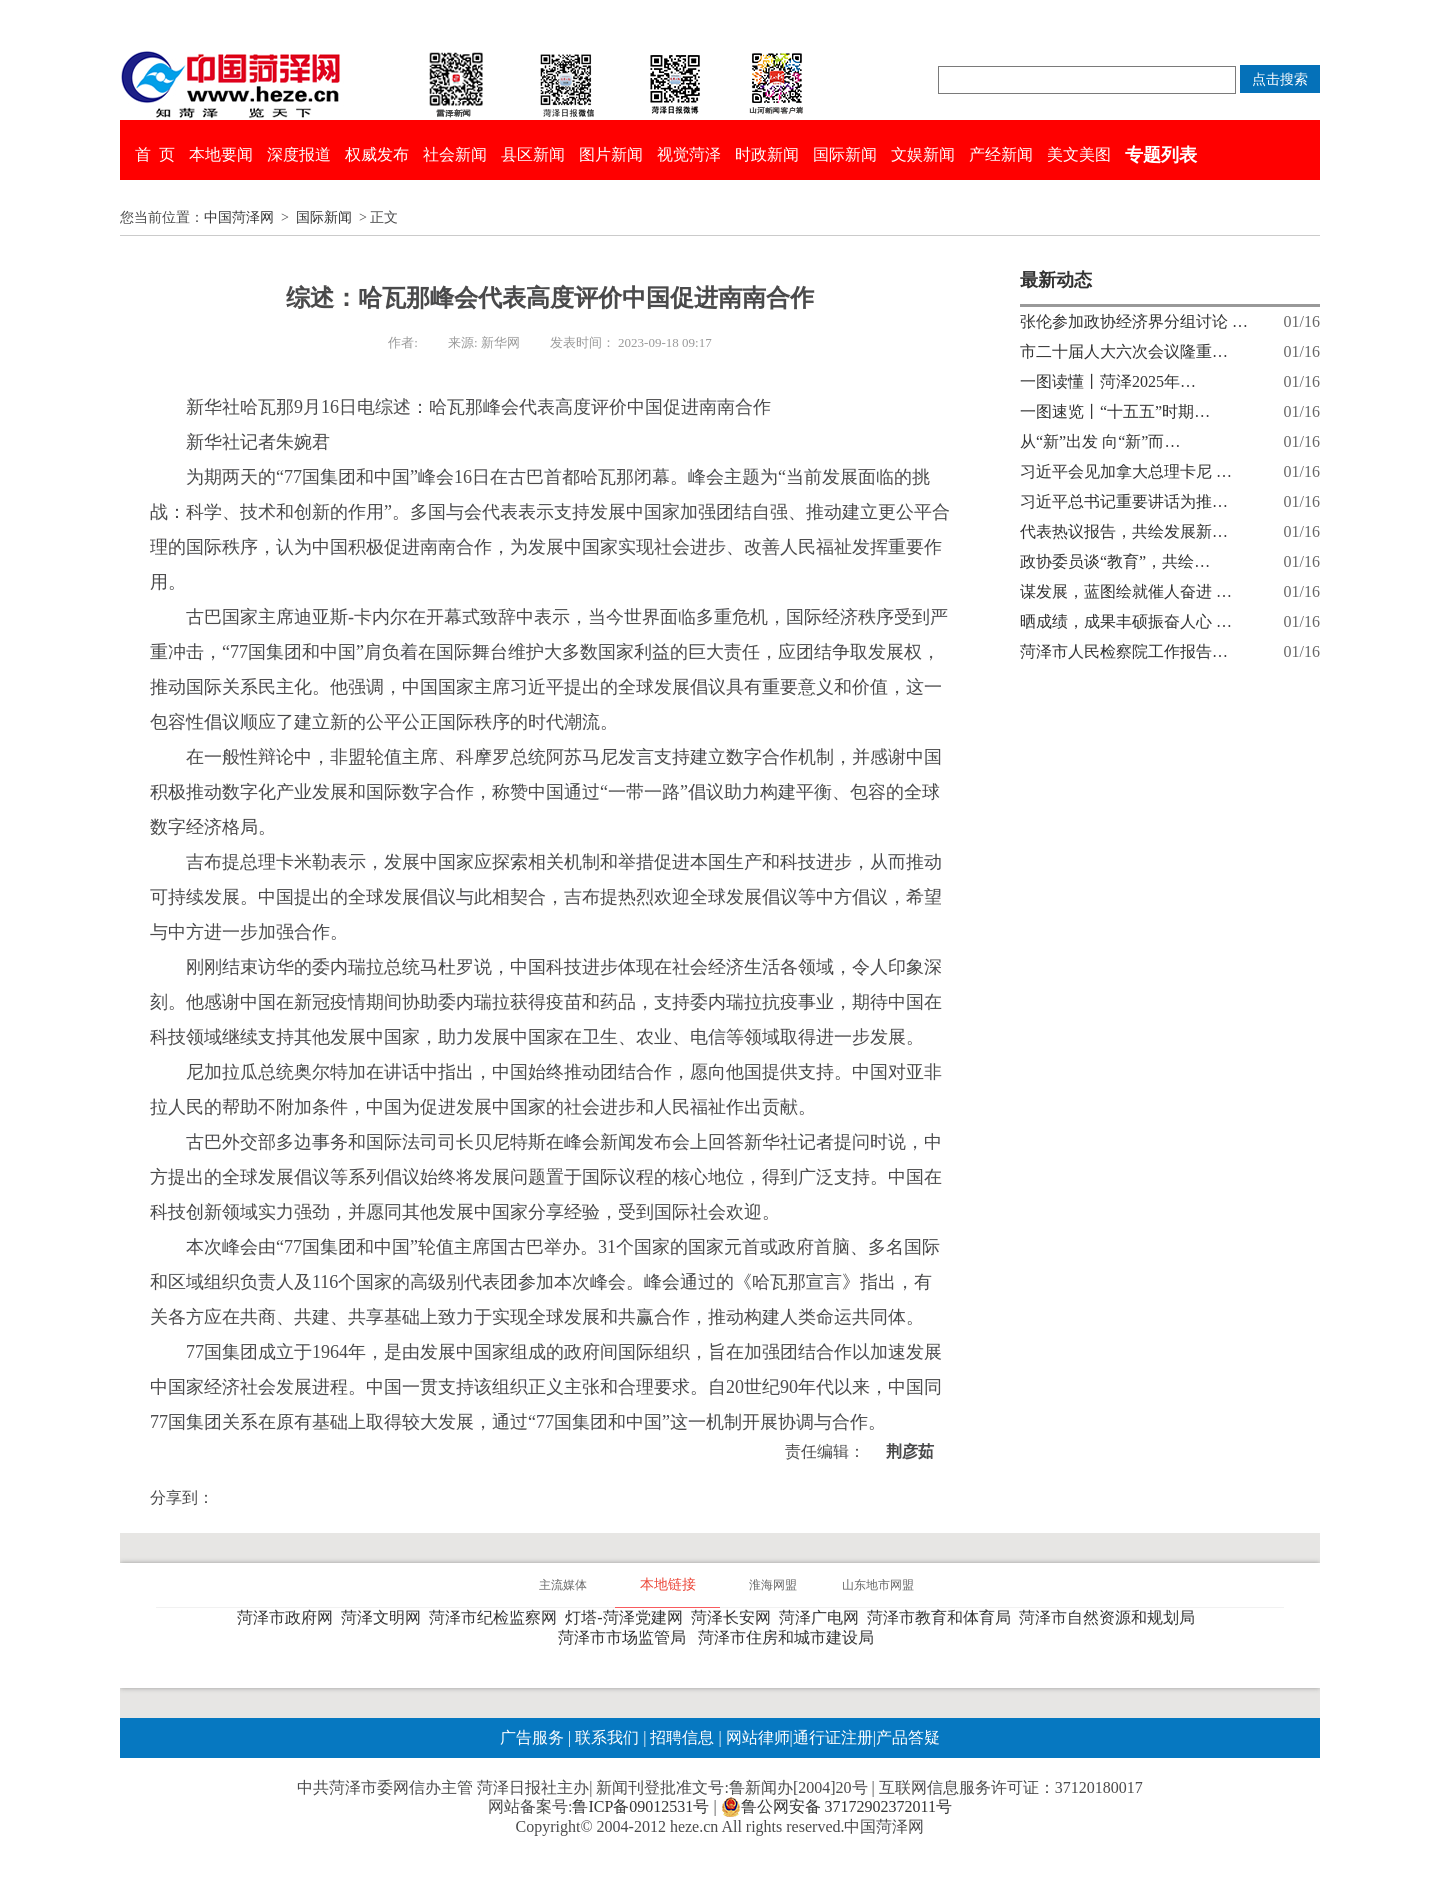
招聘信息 (682, 1737)
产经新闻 (1001, 154)
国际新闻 (845, 154)
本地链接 (668, 1584)
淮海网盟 (773, 1585)
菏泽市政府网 (289, 1617)
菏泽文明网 (385, 1617)
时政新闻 (767, 154)
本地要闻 (221, 154)
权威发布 (377, 154)
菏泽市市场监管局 (626, 1637)
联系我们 (607, 1737)
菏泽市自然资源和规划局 (1111, 1617)
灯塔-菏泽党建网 (627, 1617)
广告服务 (532, 1737)
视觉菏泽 (689, 154)
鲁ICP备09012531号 (640, 1806)
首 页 (155, 154)
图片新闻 (611, 154)
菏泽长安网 (735, 1617)
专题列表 (1161, 155)
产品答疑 (908, 1737)
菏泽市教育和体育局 (943, 1617)
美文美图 (1079, 154)
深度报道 (299, 154)
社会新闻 (455, 154)
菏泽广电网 (823, 1617)
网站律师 (756, 1737)
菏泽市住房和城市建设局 (790, 1637)
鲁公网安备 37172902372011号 (836, 1807)
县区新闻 (533, 154)
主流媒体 (563, 1585)
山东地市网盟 (878, 1585)
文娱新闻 (923, 154)
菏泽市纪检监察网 (497, 1617)
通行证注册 (833, 1737)
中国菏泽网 (239, 217)
